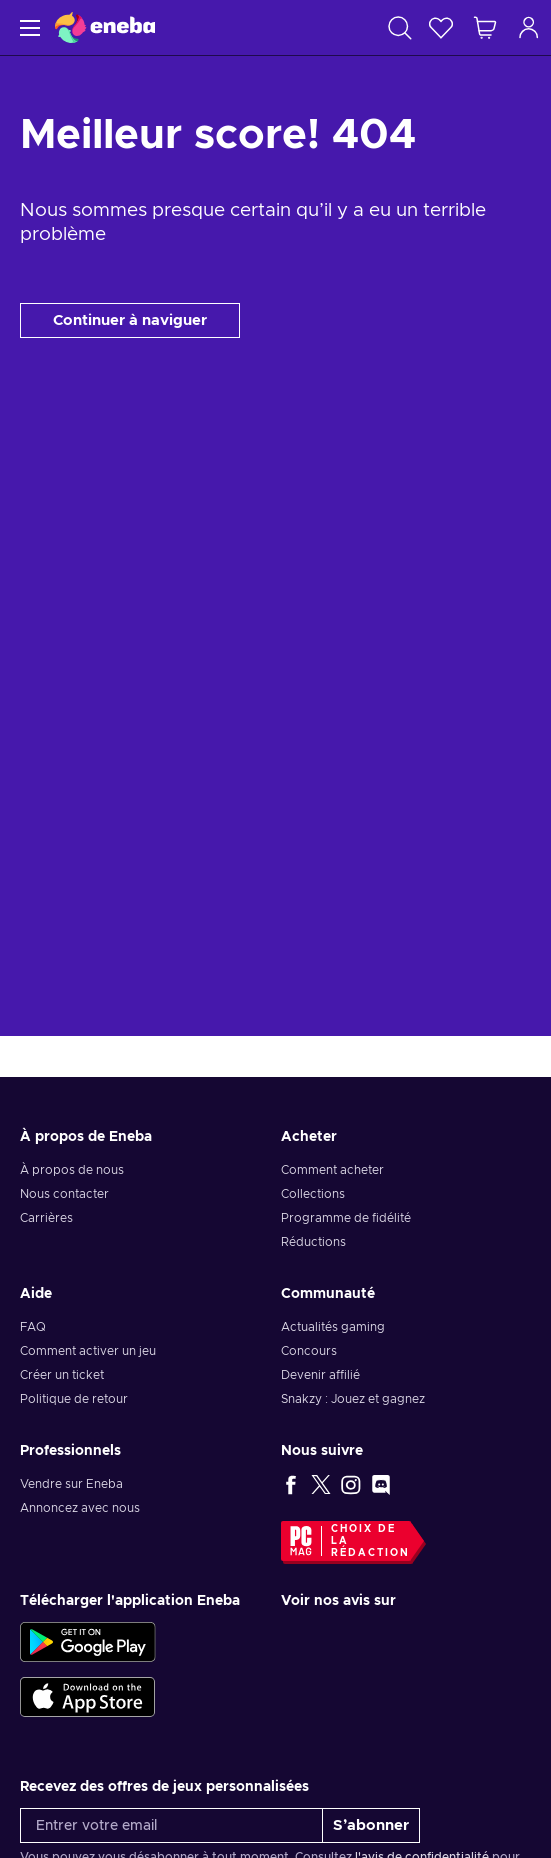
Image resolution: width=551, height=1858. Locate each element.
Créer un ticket (62, 1375)
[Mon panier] (485, 27)
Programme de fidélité (346, 1218)
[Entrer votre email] (171, 1825)
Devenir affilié (320, 1375)
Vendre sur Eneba (71, 1484)
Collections (313, 1194)
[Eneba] (105, 27)
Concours (309, 1351)
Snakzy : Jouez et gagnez (353, 1399)
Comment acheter (332, 1170)
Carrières (46, 1218)
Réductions (313, 1242)
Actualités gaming (333, 1327)
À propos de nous (72, 1170)
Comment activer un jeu (88, 1351)
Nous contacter (64, 1194)
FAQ (33, 1327)
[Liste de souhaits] (441, 27)
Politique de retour (74, 1399)
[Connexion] (529, 27)
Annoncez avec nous (80, 1508)
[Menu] (27, 27)
